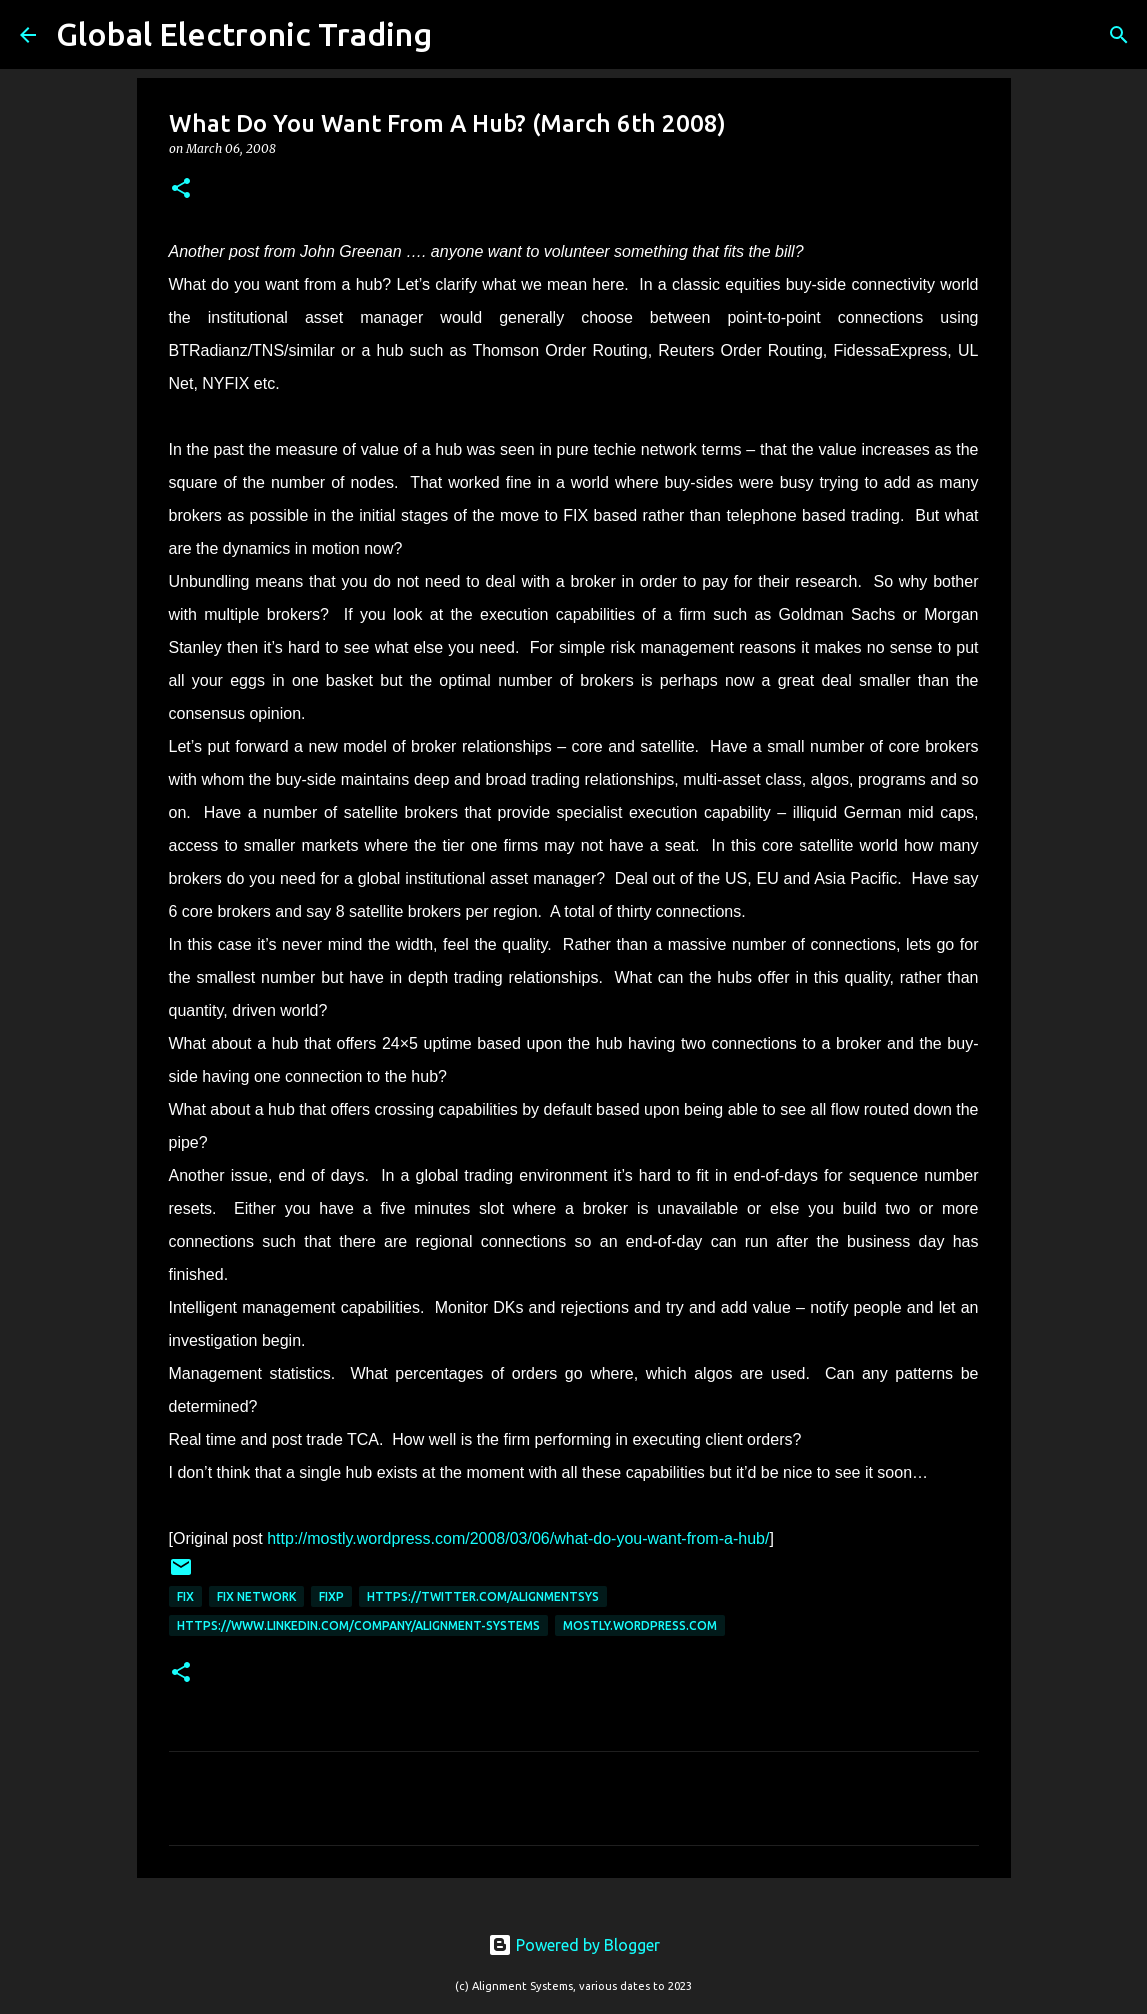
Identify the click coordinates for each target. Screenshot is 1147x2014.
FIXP (331, 1596)
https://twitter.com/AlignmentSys (483, 1596)
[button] (181, 189)
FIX (185, 1596)
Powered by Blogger (574, 1945)
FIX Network (256, 1596)
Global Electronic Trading (244, 34)
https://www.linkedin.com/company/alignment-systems (358, 1625)
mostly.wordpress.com (640, 1625)
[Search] (460, 35)
